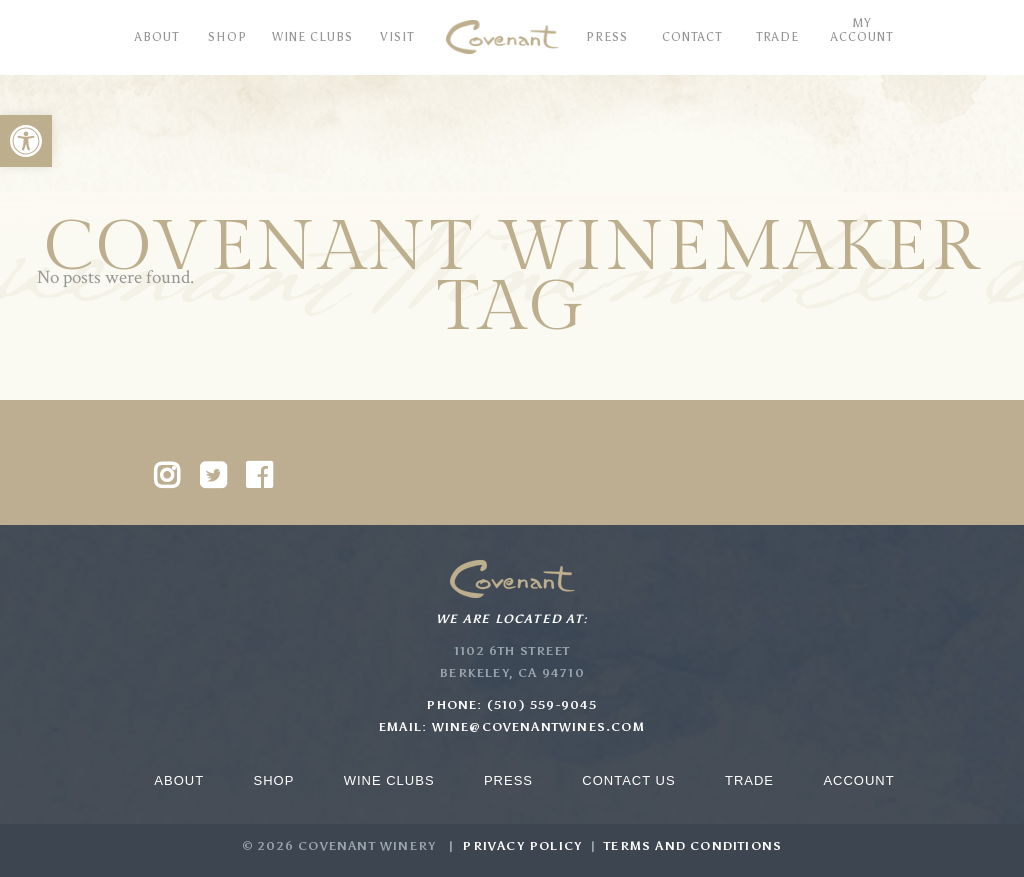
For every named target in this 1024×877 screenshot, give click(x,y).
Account (858, 780)
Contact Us (628, 780)
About (179, 780)
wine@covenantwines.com (538, 727)
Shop (273, 780)
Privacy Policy (522, 846)
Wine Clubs (389, 780)
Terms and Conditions (693, 846)
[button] (26, 141)
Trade (749, 780)
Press (508, 780)
